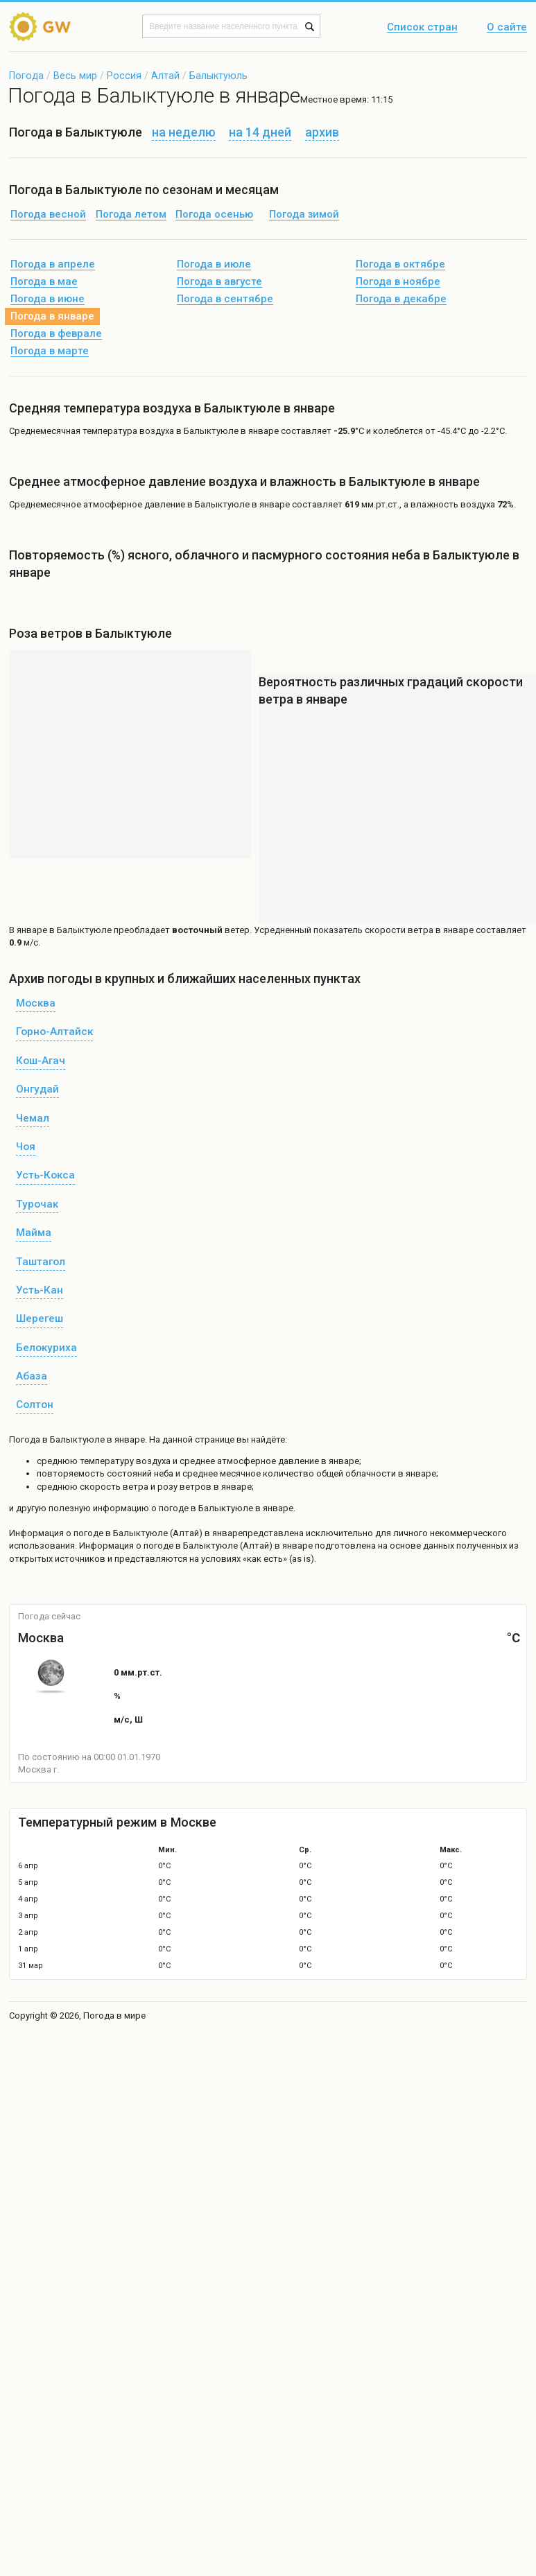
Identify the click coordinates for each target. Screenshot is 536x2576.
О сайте (507, 27)
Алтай (165, 75)
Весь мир (75, 75)
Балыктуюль (218, 75)
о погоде (85, 1533)
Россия (124, 75)
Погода (26, 75)
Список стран (422, 27)
